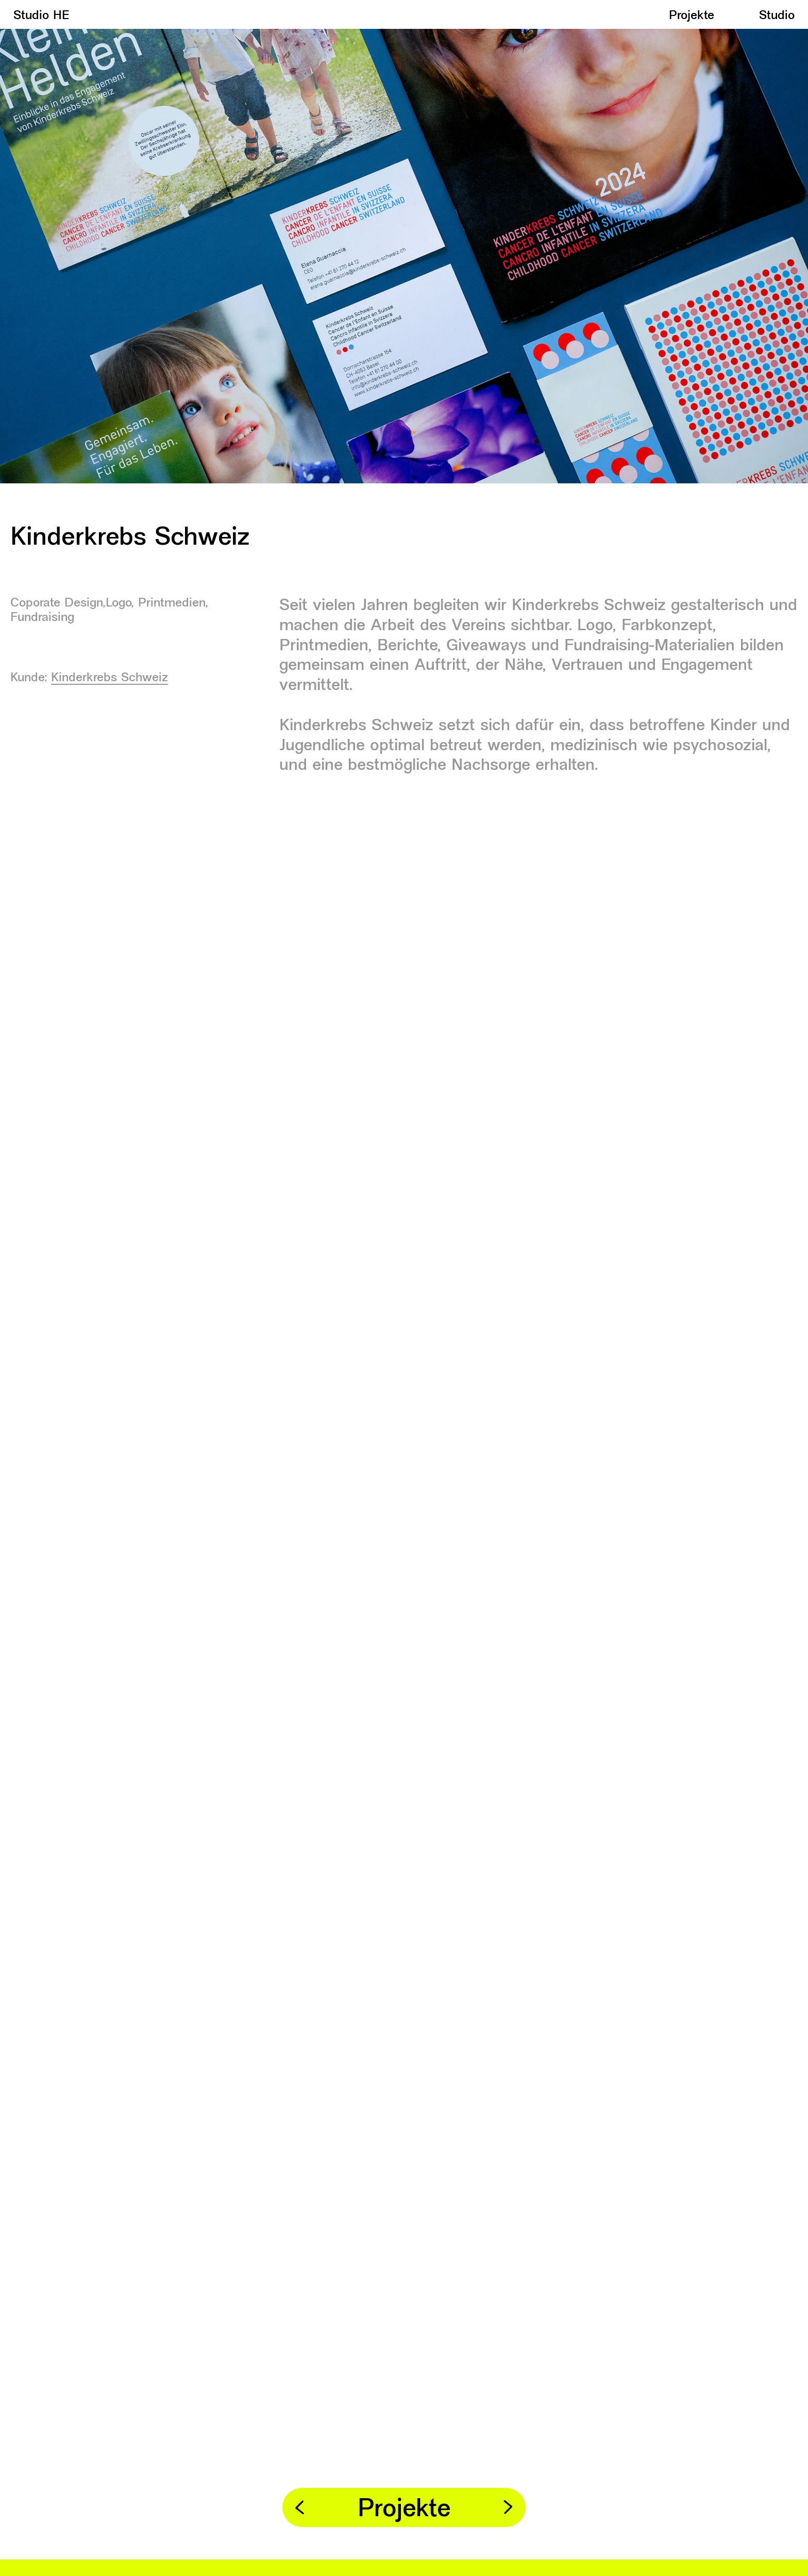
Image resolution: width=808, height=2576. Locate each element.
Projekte (691, 16)
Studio (777, 16)
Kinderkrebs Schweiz (109, 680)
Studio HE (41, 16)
